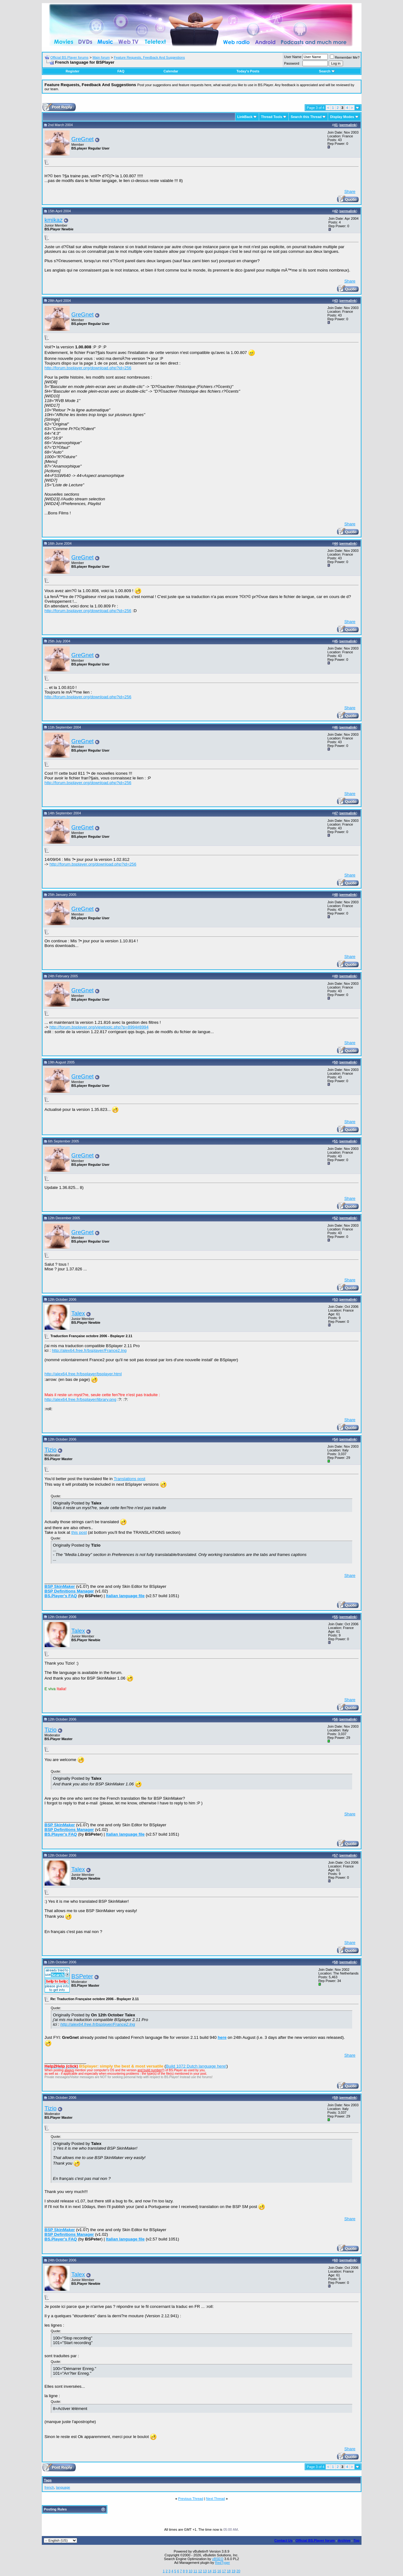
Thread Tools (271, 117)
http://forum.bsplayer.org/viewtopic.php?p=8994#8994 (99, 1027)
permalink (348, 125)
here (222, 2037)
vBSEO (217, 2559)
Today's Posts (247, 71)
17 (224, 2571)
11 (195, 2571)
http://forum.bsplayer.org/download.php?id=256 (88, 368)
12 (200, 2571)
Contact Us (283, 2540)
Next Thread (215, 2498)
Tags (48, 2480)
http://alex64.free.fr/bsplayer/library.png (80, 1399)
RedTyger (222, 2562)
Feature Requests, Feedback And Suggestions (149, 57)
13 (205, 2571)
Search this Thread (306, 117)
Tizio (51, 1449)
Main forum (101, 57)
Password (291, 63)
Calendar (171, 71)
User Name (293, 57)
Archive (344, 2540)
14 (209, 2571)
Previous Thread (191, 2498)
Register (72, 71)
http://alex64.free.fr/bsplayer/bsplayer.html (83, 1373)
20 (238, 2571)
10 (190, 2571)
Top (356, 2540)
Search (327, 71)
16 (219, 2571)
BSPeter (82, 1976)
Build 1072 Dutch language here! (196, 2066)
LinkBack (245, 117)
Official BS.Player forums (69, 57)
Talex (78, 1313)
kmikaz (54, 220)
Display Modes (342, 117)
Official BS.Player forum (315, 2540)
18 (229, 2571)
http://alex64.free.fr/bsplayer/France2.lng (89, 1350)
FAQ (121, 71)
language (63, 2487)
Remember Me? (345, 57)
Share (350, 191)
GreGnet (82, 139)
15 (214, 2571)
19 (233, 2571)
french (49, 2487)
